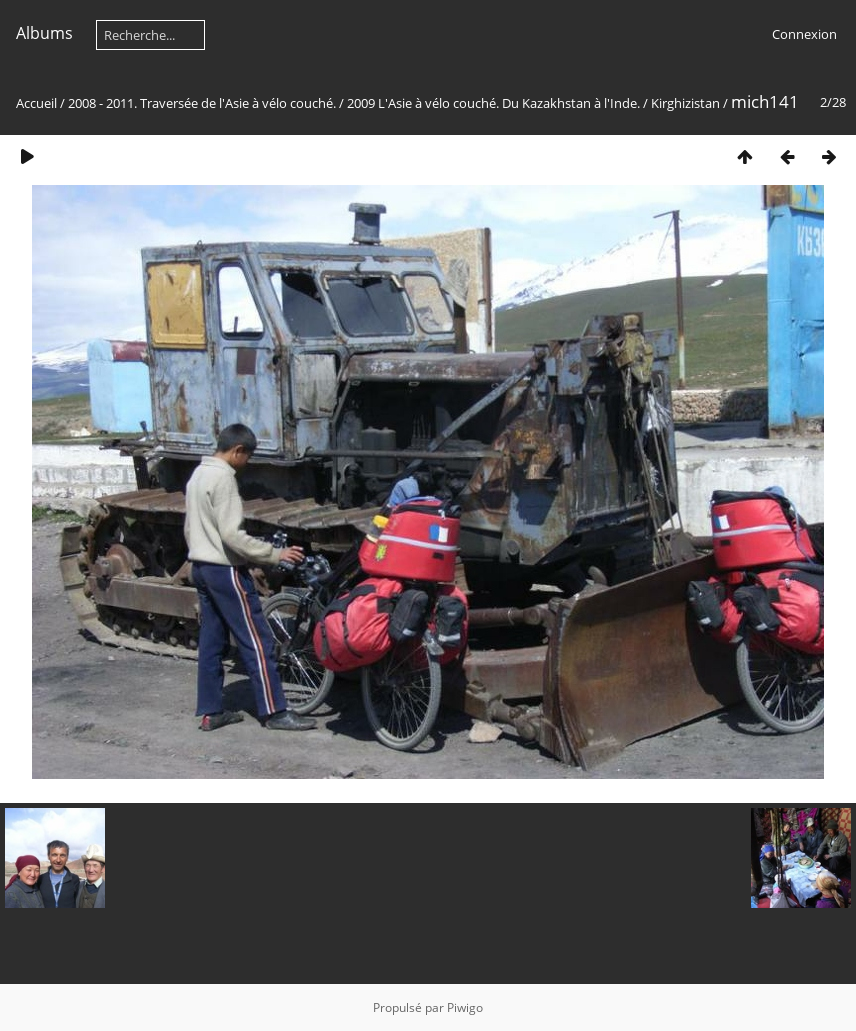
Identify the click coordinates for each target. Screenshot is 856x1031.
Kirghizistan (685, 103)
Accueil (36, 103)
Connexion (804, 34)
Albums (44, 33)
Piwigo (465, 1007)
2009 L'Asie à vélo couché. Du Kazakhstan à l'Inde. (493, 103)
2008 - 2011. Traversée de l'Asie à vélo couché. (203, 103)
